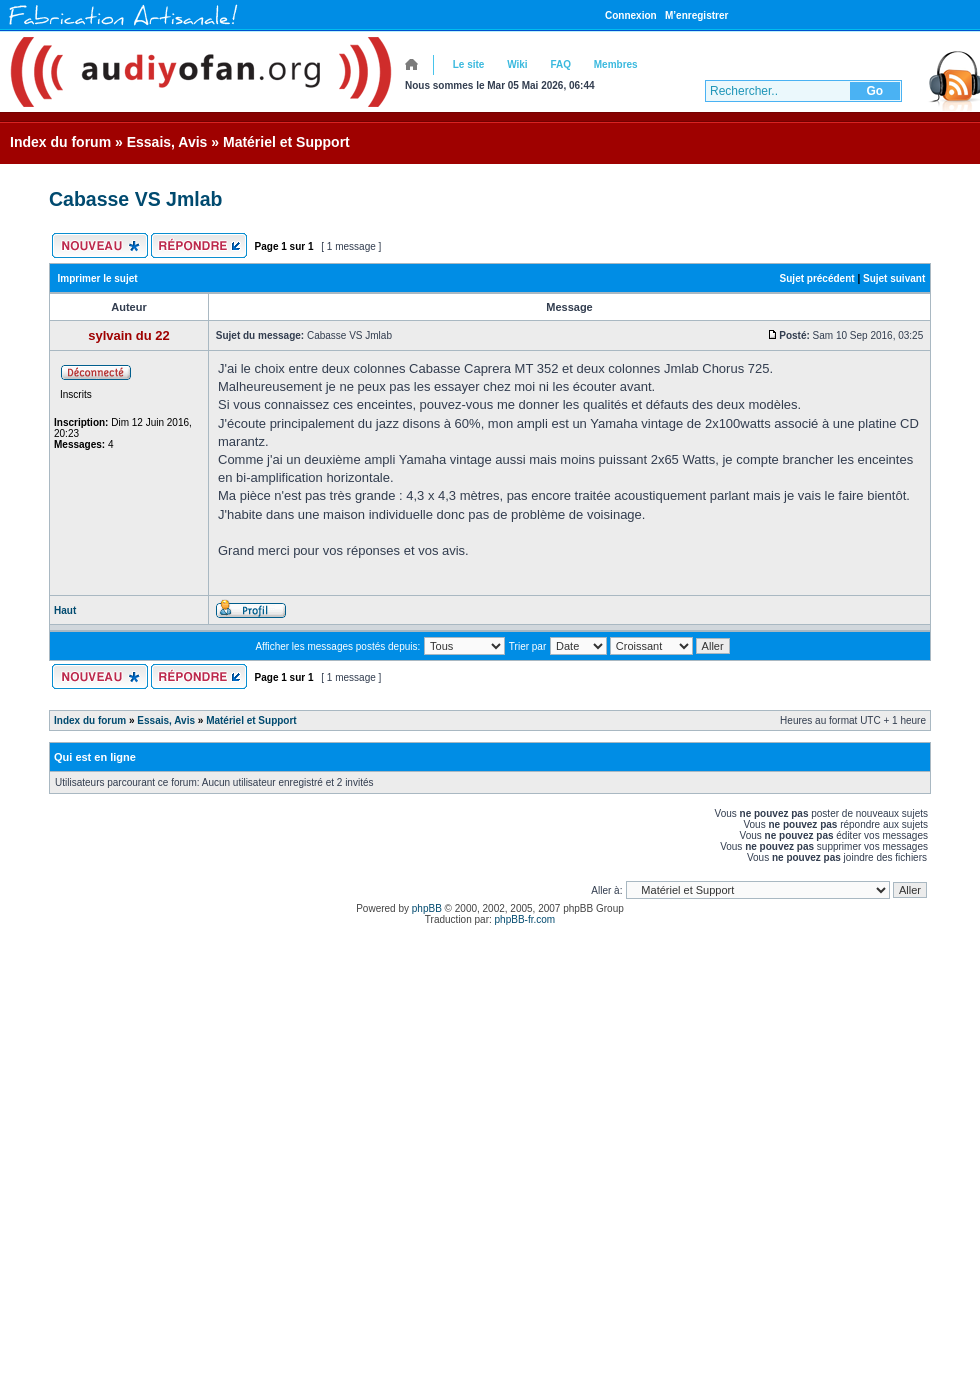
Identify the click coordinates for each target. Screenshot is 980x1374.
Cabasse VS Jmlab (135, 199)
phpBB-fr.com (525, 919)
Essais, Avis (167, 142)
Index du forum (60, 142)
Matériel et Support (286, 142)
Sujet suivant (894, 278)
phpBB (427, 908)
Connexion (631, 15)
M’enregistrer (696, 15)
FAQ (560, 64)
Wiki (517, 64)
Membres (616, 64)
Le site (469, 64)
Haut (65, 610)
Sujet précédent (817, 278)
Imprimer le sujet (98, 278)
